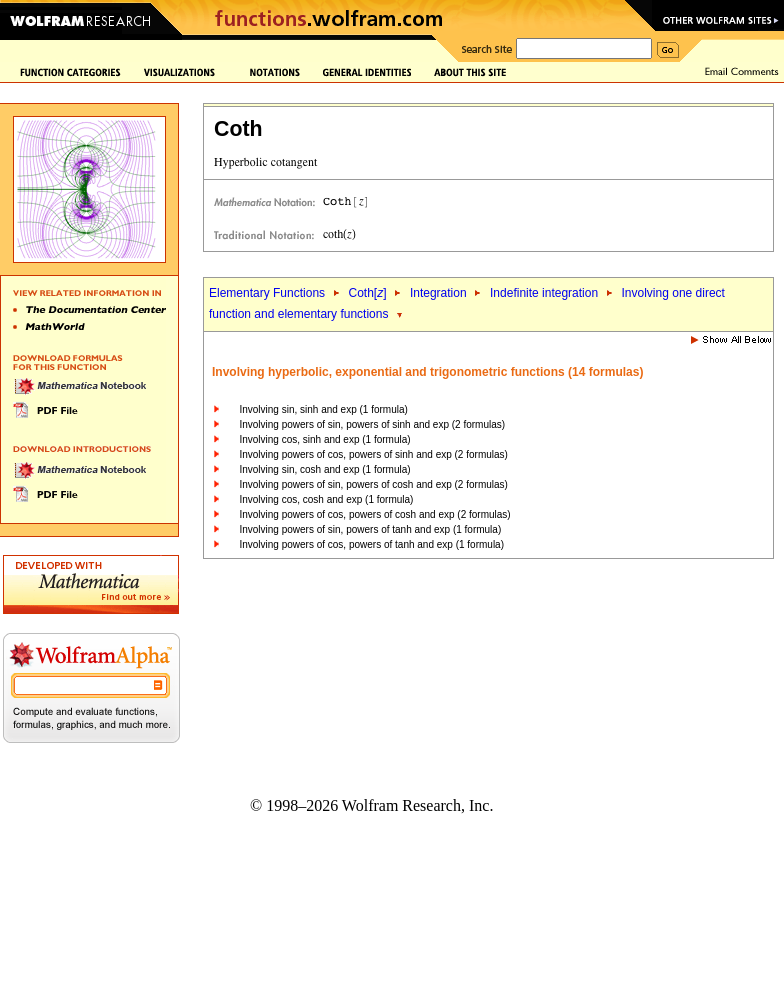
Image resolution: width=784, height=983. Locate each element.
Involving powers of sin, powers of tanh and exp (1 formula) (370, 529)
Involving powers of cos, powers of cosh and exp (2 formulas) (374, 514)
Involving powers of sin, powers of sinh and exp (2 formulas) (372, 424)
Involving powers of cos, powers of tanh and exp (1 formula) (371, 544)
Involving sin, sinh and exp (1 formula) (323, 409)
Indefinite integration (544, 293)
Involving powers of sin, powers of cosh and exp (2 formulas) (373, 484)
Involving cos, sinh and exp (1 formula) (324, 439)
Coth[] (367, 293)
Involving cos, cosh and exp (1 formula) (326, 499)
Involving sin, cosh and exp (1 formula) (324, 469)
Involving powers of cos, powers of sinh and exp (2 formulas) (373, 454)
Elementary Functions (267, 293)
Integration (438, 293)
